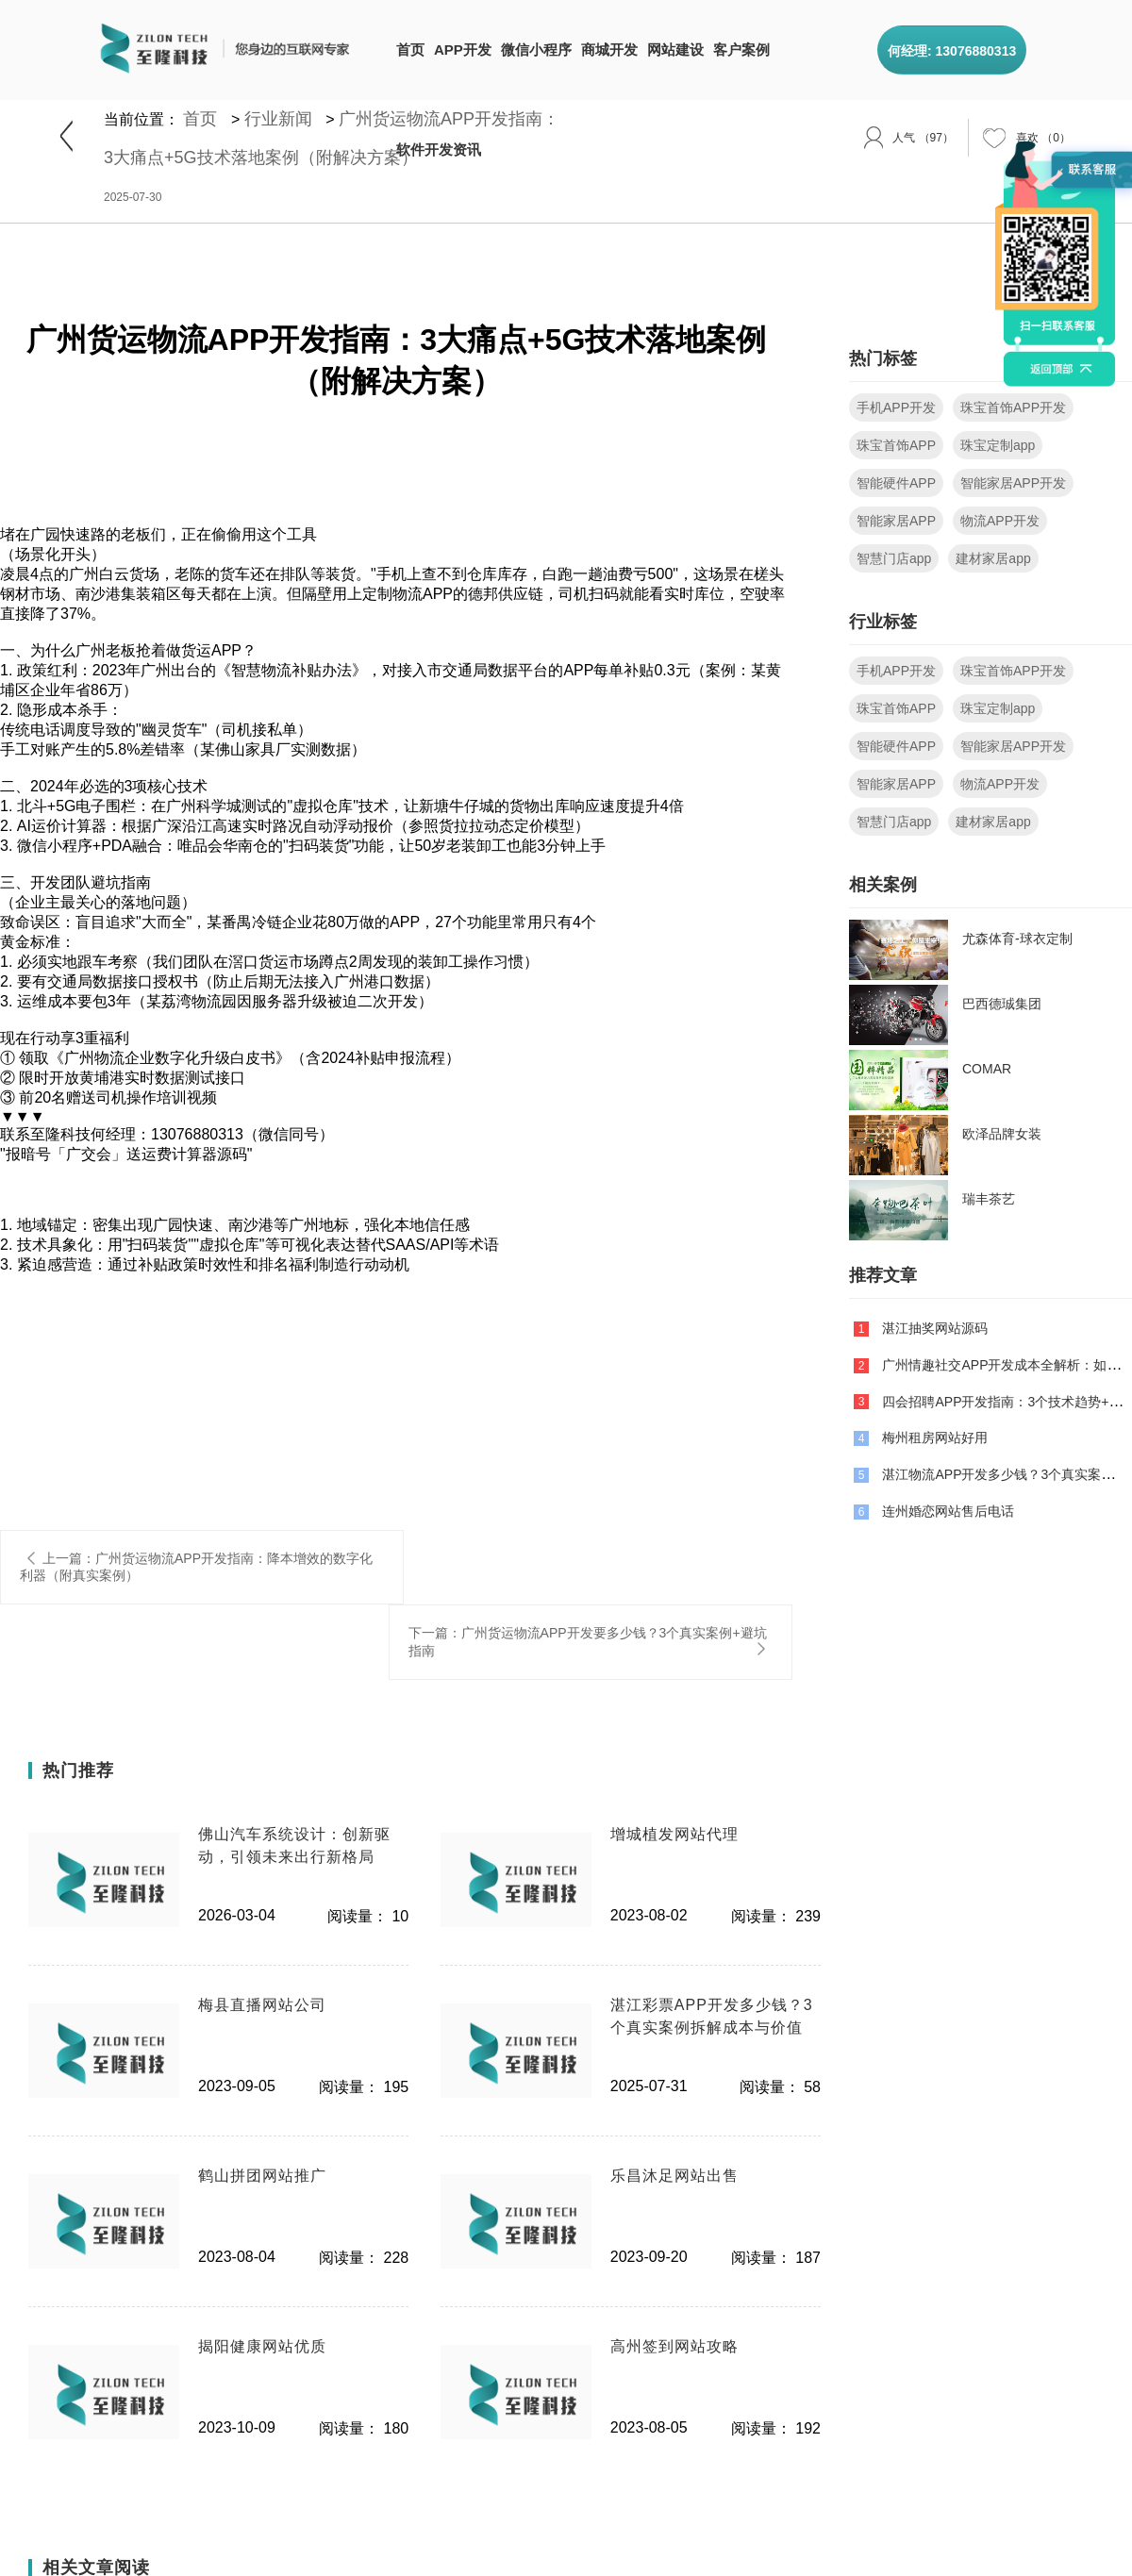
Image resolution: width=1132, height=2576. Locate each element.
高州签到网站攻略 (674, 2346)
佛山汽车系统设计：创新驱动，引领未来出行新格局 (294, 1845)
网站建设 (675, 50)
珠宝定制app (997, 445)
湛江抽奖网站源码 (935, 1328)
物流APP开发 (1000, 520)
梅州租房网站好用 (935, 1437)
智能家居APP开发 (1013, 482)
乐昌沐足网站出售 (674, 2176)
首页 (410, 50)
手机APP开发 (896, 407)
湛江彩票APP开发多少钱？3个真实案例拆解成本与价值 (711, 2016)
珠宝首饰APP (896, 445)
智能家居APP (896, 520)
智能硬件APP (896, 482)
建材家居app (993, 558)
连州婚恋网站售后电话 (948, 1511)
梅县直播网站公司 (262, 2005)
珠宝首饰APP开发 (1013, 407)
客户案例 (741, 50)
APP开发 (462, 50)
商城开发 (609, 50)
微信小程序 (536, 50)
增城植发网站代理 (674, 1834)
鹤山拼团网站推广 (262, 2176)
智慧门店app (894, 558)
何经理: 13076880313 (952, 50)
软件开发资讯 (438, 149)
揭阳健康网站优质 (262, 2346)
